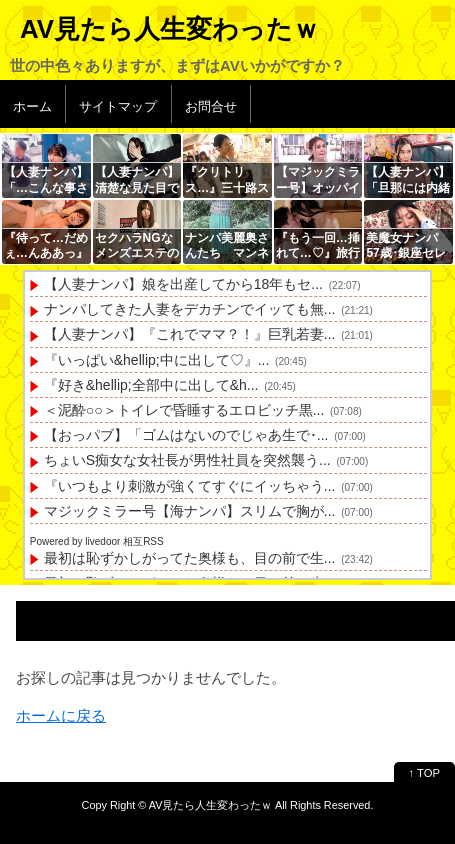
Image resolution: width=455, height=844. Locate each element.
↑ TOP (424, 773)
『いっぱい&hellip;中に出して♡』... (157, 360)
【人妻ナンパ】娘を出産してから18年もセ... (183, 284)
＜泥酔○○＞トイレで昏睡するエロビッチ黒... (184, 410)
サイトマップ (118, 106)
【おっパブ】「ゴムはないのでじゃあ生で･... (186, 435)
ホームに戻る (61, 715)
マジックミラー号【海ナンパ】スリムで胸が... (190, 511)
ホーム (32, 106)
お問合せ (211, 106)
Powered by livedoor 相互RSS (97, 541)
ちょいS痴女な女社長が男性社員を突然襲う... (187, 460)
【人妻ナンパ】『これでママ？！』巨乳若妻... (190, 334)
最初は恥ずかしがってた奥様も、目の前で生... (190, 558)
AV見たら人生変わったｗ (169, 29)
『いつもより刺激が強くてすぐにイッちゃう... (190, 486)
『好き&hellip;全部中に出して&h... (151, 385)
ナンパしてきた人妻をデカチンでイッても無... (190, 309)
